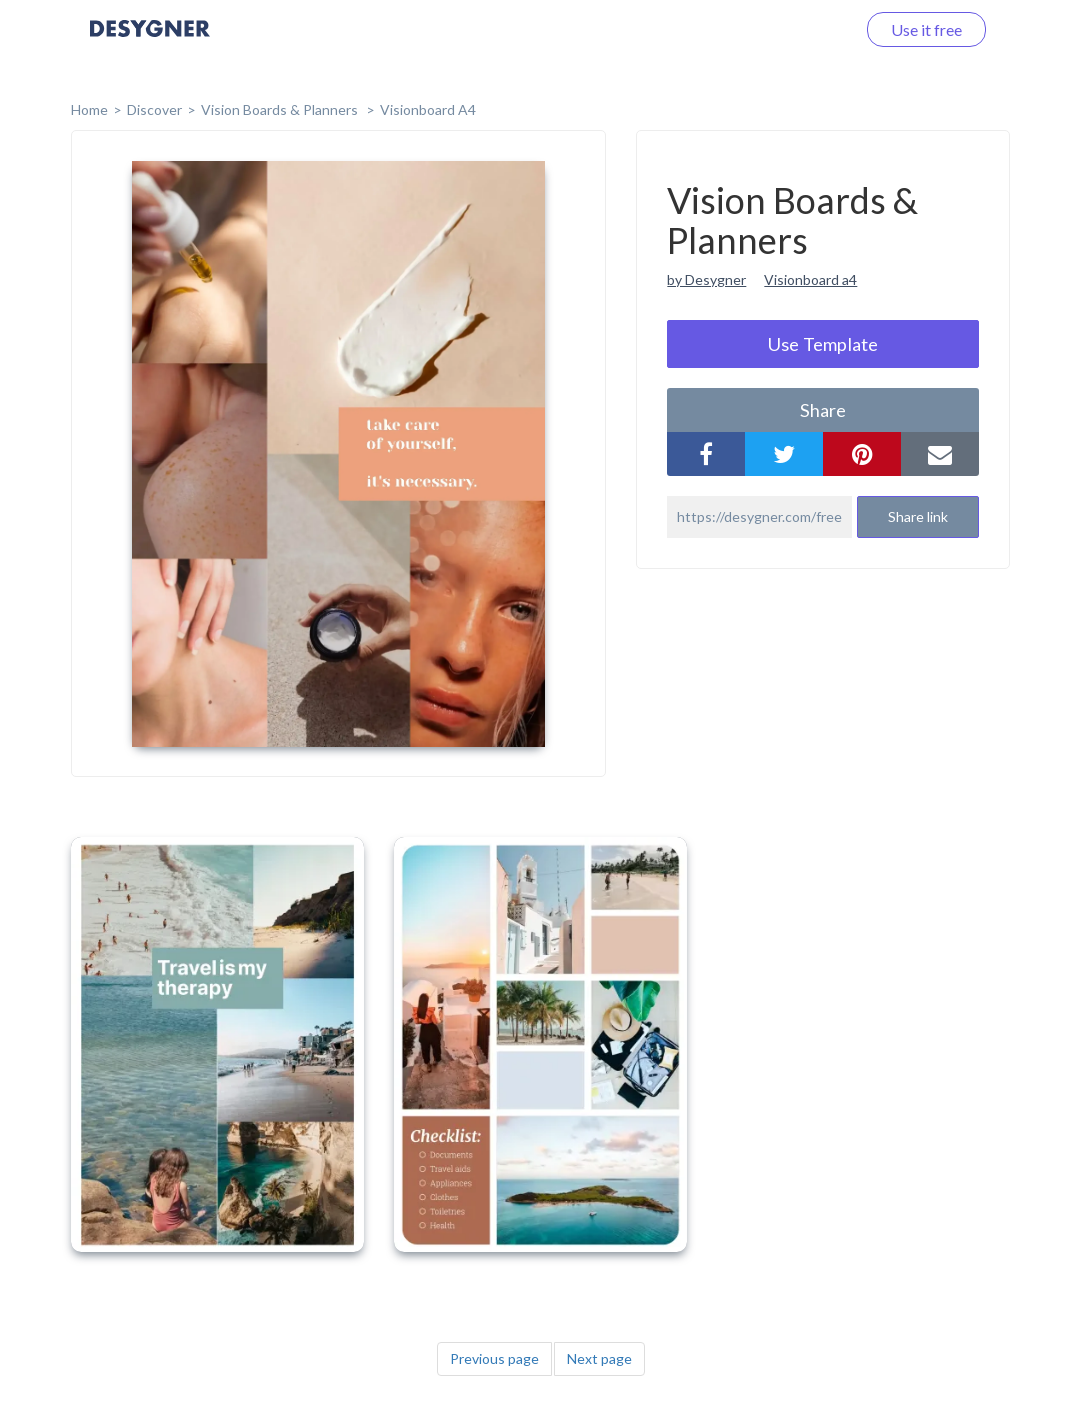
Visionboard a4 (810, 279)
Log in (808, 29)
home (89, 109)
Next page (599, 1358)
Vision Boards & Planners (281, 109)
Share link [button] (918, 516)
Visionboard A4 (428, 109)
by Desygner (706, 279)
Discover (154, 109)
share (823, 410)
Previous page (494, 1358)
